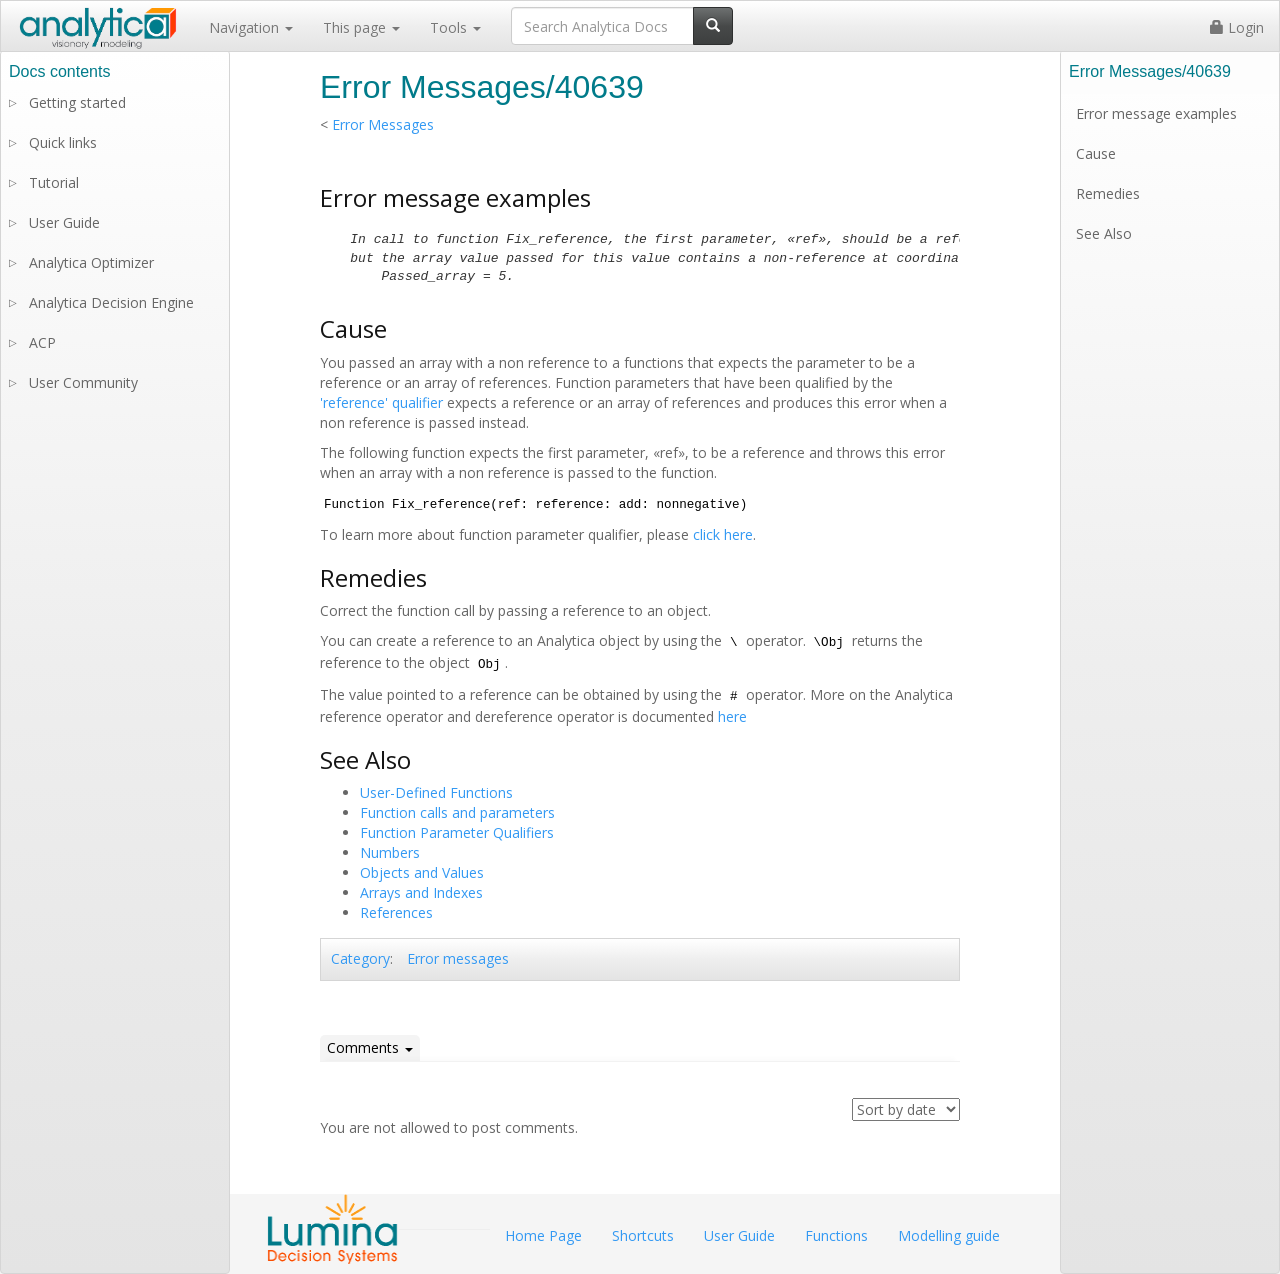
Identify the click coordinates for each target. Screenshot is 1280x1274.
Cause (1096, 153)
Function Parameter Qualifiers (457, 832)
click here (723, 534)
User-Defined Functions (436, 792)
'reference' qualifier (381, 402)
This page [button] (361, 27)
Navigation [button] (251, 27)
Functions (836, 1235)
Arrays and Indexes (421, 892)
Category (360, 958)
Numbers (390, 852)
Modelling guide (949, 1235)
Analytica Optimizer (91, 262)
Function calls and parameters (457, 812)
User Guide (64, 222)
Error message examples (1156, 113)
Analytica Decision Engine (111, 302)
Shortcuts (643, 1235)
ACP (42, 342)
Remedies (1108, 193)
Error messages (458, 958)
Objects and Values (422, 872)
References (396, 912)
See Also (1104, 233)
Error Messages (383, 124)
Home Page (543, 1235)
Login (1237, 27)
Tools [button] (455, 27)
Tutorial (54, 182)
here (732, 716)
